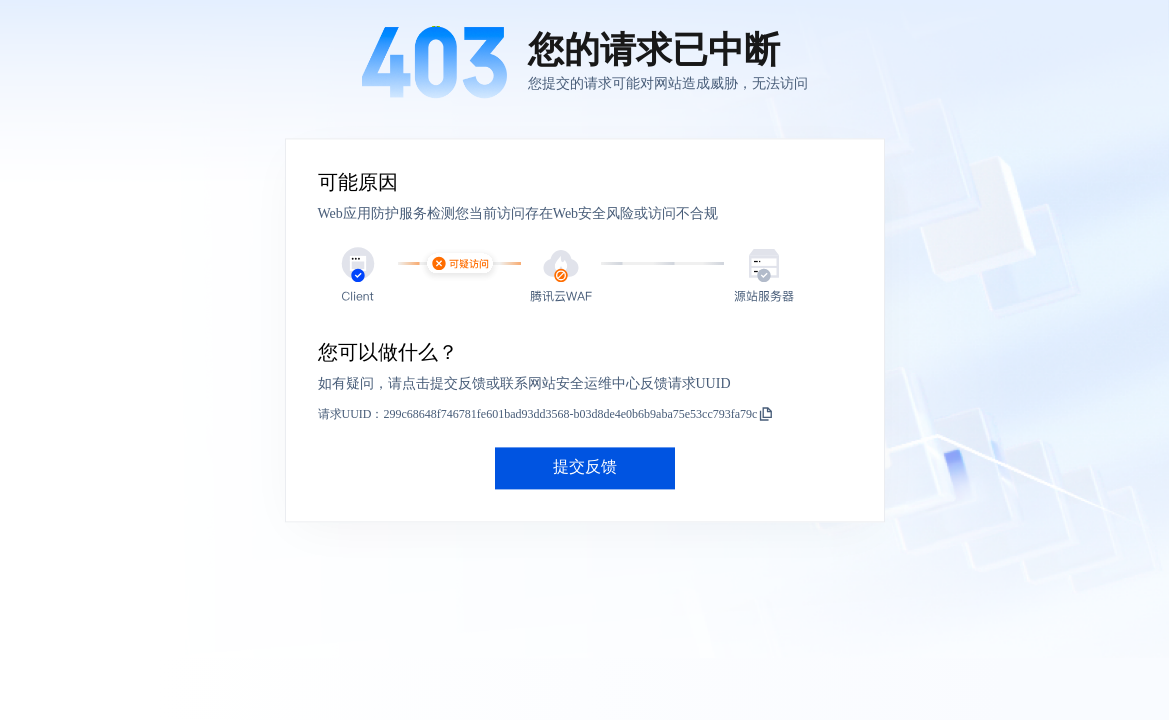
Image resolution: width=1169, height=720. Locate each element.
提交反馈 (585, 467)
